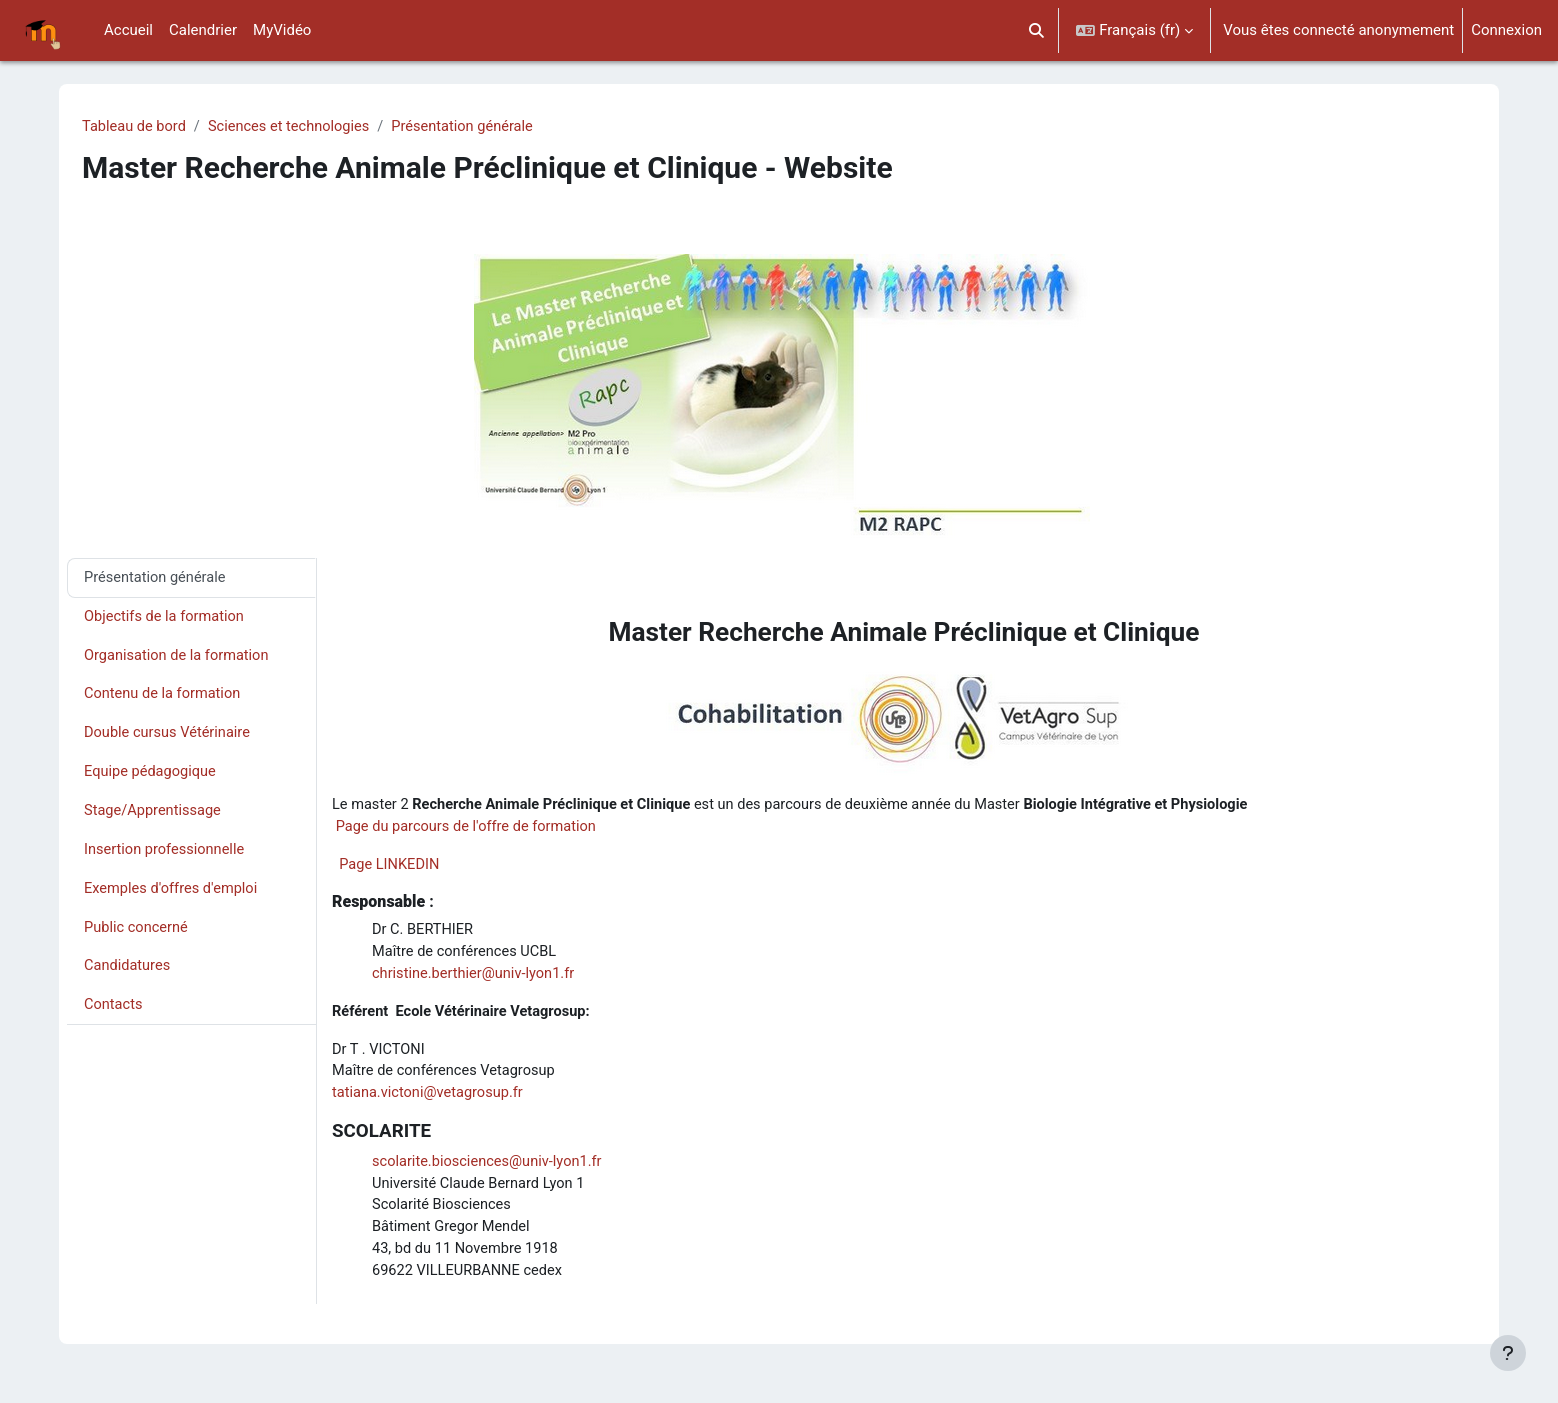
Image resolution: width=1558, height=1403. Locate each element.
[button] (1036, 30)
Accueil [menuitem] (128, 30)
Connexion (1506, 30)
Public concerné (137, 934)
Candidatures (128, 974)
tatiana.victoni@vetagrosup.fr (430, 1100)
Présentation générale (473, 127)
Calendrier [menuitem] (203, 30)
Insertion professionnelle (166, 855)
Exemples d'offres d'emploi (173, 895)
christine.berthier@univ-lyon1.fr (476, 978)
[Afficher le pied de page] (1508, 1353)
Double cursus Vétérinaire (169, 737)
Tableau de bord (135, 127)
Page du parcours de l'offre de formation (470, 829)
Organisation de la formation (179, 658)
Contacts (114, 1013)
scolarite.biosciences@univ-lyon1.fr (490, 1169)
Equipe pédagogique (152, 776)
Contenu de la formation (164, 697)
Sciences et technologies (294, 127)
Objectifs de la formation (166, 618)
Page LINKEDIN (390, 867)
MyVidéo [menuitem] (282, 30)
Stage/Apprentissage (154, 816)
